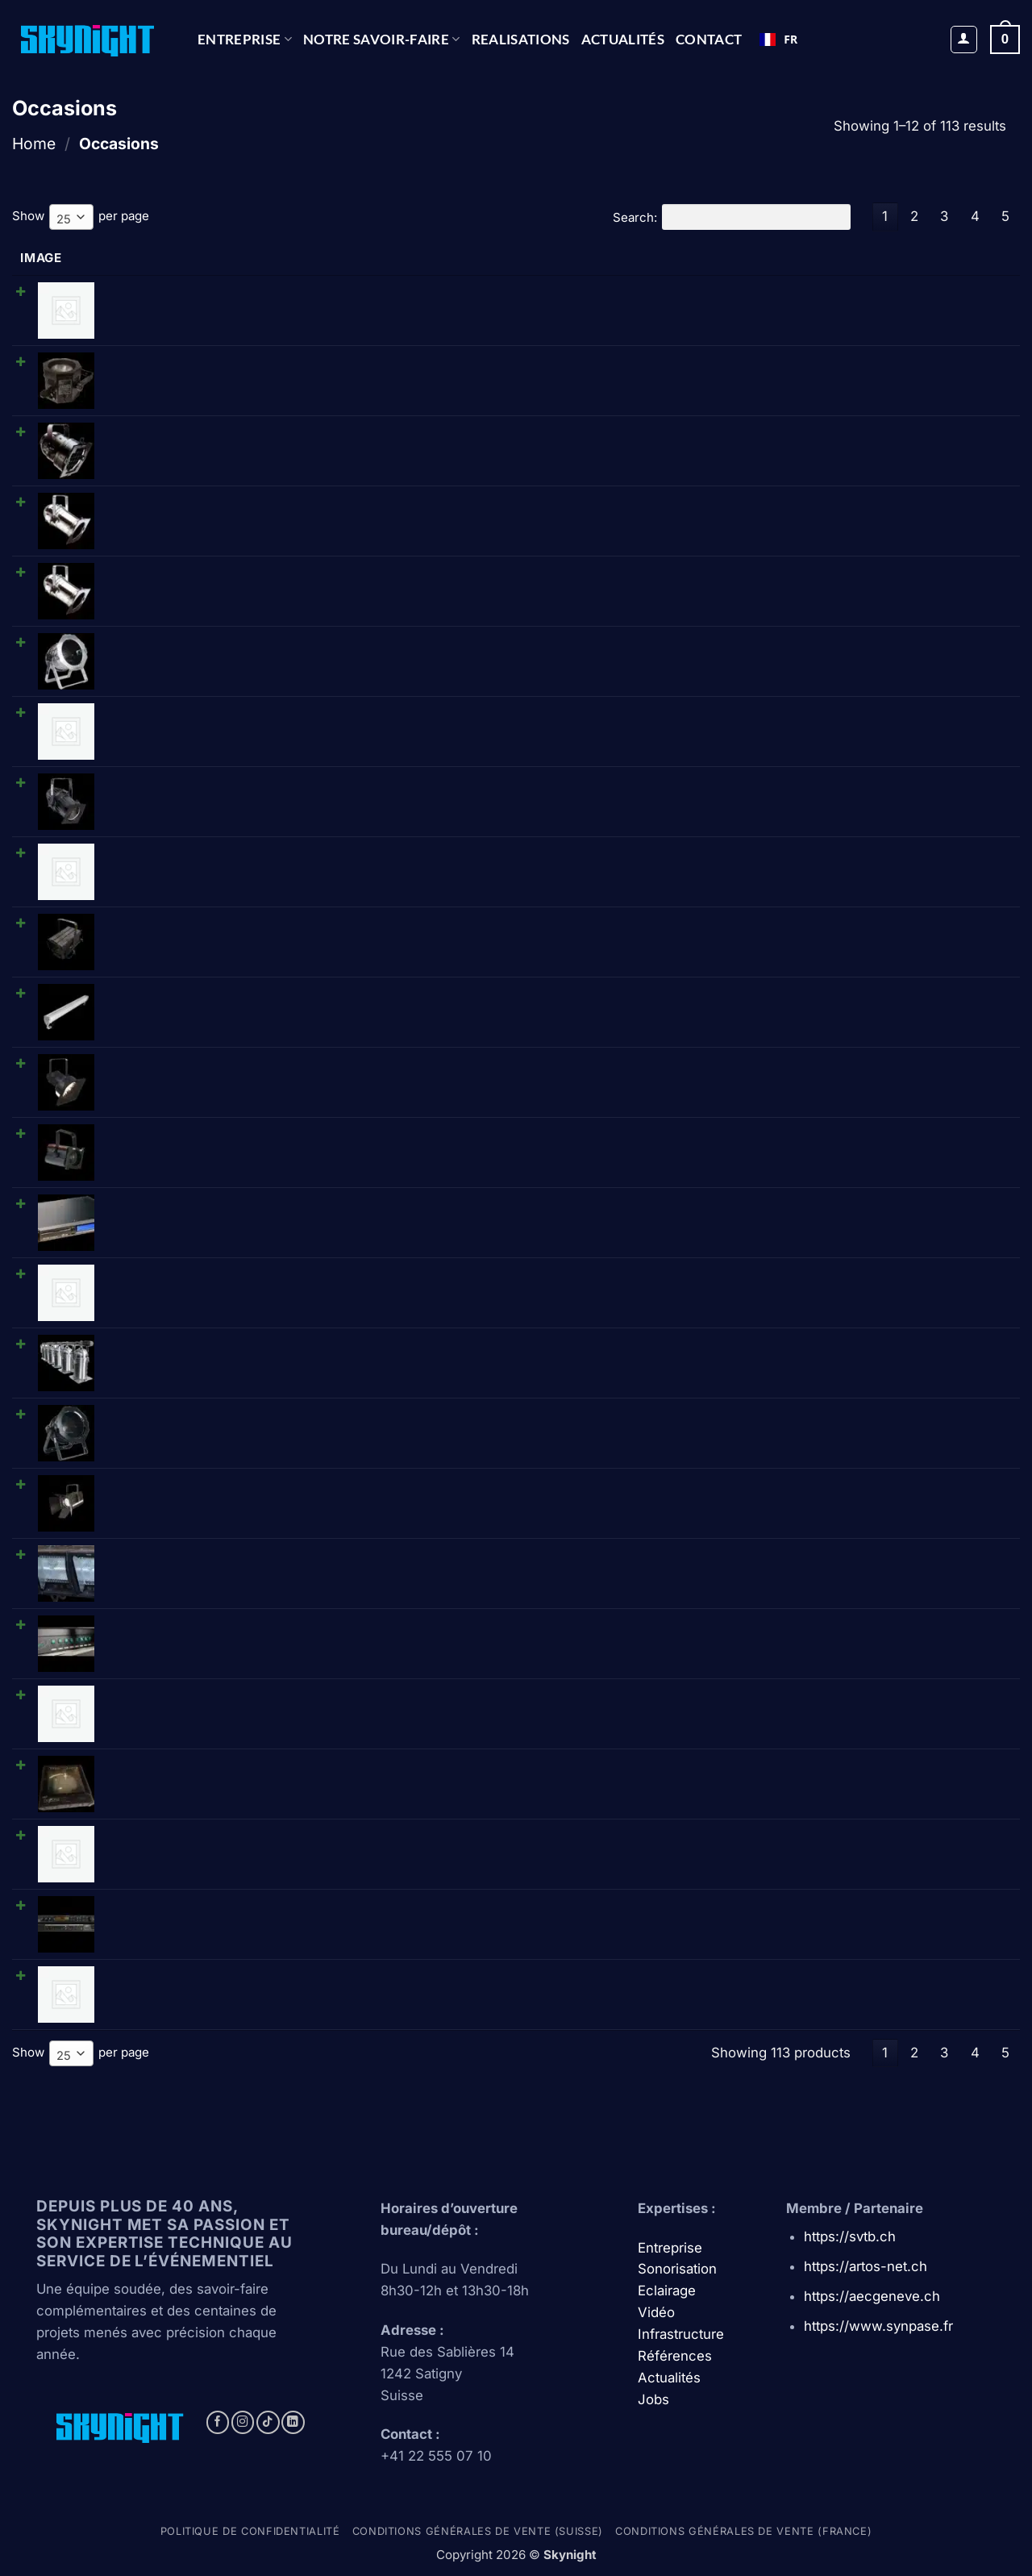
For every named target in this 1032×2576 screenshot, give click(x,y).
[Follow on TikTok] (268, 2421)
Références (675, 2355)
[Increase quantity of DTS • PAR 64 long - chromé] (857, 576)
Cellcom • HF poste (149, 1271)
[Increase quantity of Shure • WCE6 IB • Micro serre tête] (857, 1979)
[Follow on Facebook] (218, 2421)
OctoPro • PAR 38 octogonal (174, 360)
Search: (731, 217)
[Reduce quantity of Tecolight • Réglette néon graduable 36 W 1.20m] (804, 716)
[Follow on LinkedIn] (293, 2421)
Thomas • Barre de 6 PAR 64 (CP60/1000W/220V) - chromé (266, 1341)
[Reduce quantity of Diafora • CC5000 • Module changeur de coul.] (804, 1768)
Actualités (622, 39)
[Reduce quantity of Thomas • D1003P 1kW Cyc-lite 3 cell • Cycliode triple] (804, 1558)
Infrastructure (681, 2333)
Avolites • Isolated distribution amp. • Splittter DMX (240, 1692)
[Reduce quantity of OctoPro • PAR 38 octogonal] (804, 366)
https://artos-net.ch (865, 2265)
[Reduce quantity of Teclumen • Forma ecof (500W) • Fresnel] (804, 1137)
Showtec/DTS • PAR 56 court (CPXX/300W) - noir (237, 430)
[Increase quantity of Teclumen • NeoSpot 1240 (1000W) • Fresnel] (857, 926)
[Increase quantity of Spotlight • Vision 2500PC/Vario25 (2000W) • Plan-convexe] (857, 1488)
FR (778, 39)
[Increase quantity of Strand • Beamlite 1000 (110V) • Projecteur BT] (857, 1067)
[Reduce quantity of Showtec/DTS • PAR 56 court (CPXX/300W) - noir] (804, 436)
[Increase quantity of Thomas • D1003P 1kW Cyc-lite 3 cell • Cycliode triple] (857, 1558)
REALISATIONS (521, 39)
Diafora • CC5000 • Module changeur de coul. (227, 1762)
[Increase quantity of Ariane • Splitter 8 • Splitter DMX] (857, 1628)
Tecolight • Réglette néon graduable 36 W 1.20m (232, 710)
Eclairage (667, 2290)
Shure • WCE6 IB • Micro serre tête (195, 1973)
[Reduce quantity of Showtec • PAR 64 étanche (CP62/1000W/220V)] (804, 786)
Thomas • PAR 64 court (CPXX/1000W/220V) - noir (241, 1411)
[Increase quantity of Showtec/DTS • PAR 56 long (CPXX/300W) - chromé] (857, 505)
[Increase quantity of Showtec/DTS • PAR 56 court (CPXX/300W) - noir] (857, 436)
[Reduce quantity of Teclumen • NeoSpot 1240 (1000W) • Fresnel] (804, 926)
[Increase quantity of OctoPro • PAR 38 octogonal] (857, 366)
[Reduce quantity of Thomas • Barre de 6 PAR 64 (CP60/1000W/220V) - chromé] (804, 1347)
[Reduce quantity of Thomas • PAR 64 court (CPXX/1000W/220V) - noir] (804, 1418)
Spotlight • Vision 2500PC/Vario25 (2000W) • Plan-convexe (267, 1482)
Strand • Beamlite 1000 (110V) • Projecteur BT (226, 1061)
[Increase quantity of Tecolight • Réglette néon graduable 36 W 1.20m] (857, 716)
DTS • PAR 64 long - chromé (175, 569)
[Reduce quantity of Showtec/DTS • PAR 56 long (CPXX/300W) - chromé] (804, 505)
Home (34, 143)
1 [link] (885, 216)
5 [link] (1005, 216)
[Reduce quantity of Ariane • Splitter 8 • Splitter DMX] (804, 1628)
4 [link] (975, 216)
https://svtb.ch (850, 2236)
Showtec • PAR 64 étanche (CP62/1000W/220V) (233, 780)
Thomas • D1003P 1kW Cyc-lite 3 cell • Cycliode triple (249, 1552)
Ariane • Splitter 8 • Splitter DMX (188, 1622)
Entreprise (245, 39)
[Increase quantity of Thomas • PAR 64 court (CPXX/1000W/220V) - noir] (857, 1418)
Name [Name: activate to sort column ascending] (112, 257)
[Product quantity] (830, 366)
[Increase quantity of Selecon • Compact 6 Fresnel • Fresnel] (857, 1839)
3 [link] (944, 216)
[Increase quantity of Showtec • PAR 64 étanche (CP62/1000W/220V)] (857, 786)
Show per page (80, 217)
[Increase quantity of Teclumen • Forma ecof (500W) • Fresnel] (857, 1137)
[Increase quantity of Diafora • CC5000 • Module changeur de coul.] (857, 1768)
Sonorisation (677, 2268)
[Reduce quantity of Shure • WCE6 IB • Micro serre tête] (804, 1979)
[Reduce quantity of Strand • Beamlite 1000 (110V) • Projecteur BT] (804, 1067)
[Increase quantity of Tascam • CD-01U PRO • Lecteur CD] (857, 1207)
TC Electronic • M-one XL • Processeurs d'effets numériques (271, 1903)
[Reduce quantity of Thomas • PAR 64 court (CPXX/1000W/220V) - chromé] (804, 646)
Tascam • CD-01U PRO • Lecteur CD (199, 1201)
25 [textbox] (63, 219)
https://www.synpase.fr (878, 2325)
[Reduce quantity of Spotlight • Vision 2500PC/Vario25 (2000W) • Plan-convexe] (804, 1488)
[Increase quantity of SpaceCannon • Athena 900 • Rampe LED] (857, 997)
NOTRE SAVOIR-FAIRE (381, 39)
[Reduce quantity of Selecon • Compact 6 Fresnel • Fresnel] (804, 1839)
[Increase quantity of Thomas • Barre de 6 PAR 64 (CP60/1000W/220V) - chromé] (857, 1347)
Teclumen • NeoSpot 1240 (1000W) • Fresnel (224, 920)
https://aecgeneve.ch (872, 2295)
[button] (964, 39)
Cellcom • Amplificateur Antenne (188, 850)
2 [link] (914, 216)
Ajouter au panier (942, 295)
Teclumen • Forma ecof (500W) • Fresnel (214, 1131)
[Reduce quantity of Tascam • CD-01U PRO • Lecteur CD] (804, 1207)
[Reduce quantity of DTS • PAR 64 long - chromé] (804, 576)
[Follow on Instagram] (243, 2421)
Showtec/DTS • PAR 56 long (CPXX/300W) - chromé (245, 499)
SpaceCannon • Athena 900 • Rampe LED (213, 990)
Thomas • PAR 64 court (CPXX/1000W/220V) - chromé (251, 640)
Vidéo (656, 2311)
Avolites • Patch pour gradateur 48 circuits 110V (230, 290)
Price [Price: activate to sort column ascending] (684, 257)
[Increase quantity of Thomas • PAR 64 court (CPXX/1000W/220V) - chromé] (857, 646)
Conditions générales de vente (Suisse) (477, 2530)
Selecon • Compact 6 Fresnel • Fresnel (206, 1832)
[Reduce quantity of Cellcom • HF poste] (804, 1277)
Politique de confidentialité (250, 2530)
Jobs (653, 2399)
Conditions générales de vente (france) (743, 2530)
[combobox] (778, 39)
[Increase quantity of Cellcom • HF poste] (857, 1277)
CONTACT (709, 39)
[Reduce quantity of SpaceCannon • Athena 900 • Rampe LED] (804, 997)
